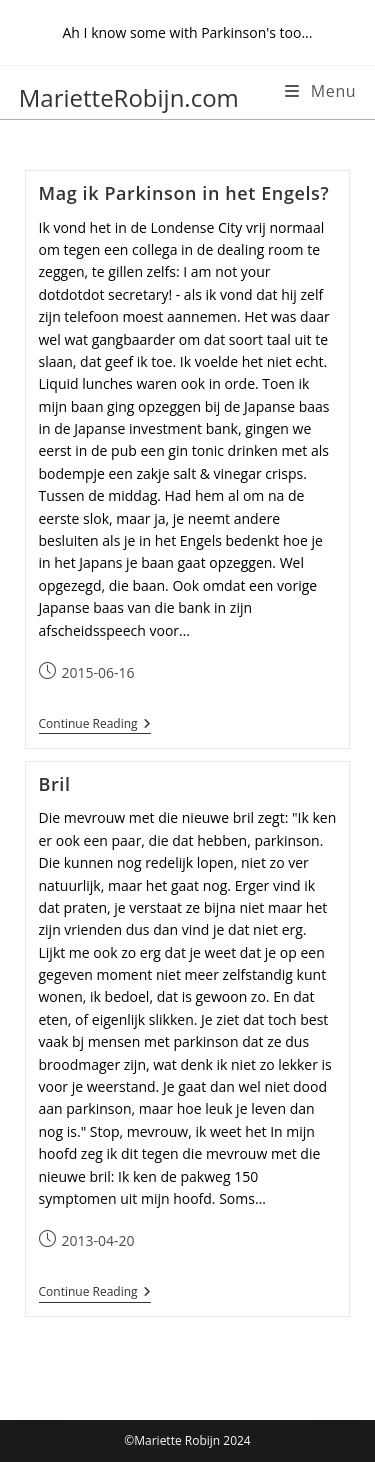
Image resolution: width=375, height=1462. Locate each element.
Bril (55, 784)
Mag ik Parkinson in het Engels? (184, 193)
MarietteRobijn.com (129, 97)
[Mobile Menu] (320, 91)
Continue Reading (95, 724)
